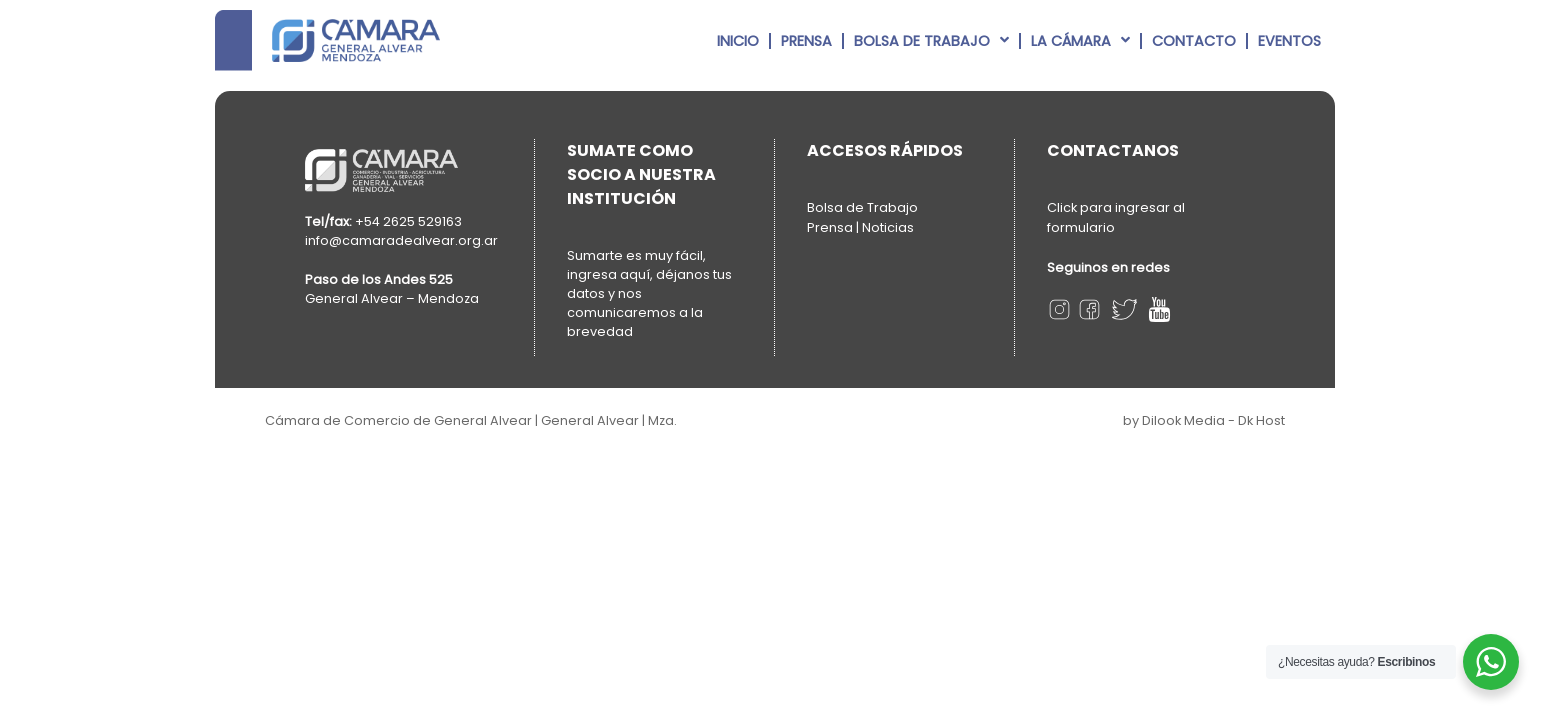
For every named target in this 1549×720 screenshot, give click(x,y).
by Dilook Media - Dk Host (1204, 420)
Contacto (1194, 41)
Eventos (1289, 41)
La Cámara (1080, 40)
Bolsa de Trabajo (931, 40)
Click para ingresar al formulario (1116, 217)
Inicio (738, 41)
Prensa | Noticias (860, 227)
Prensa (806, 41)
